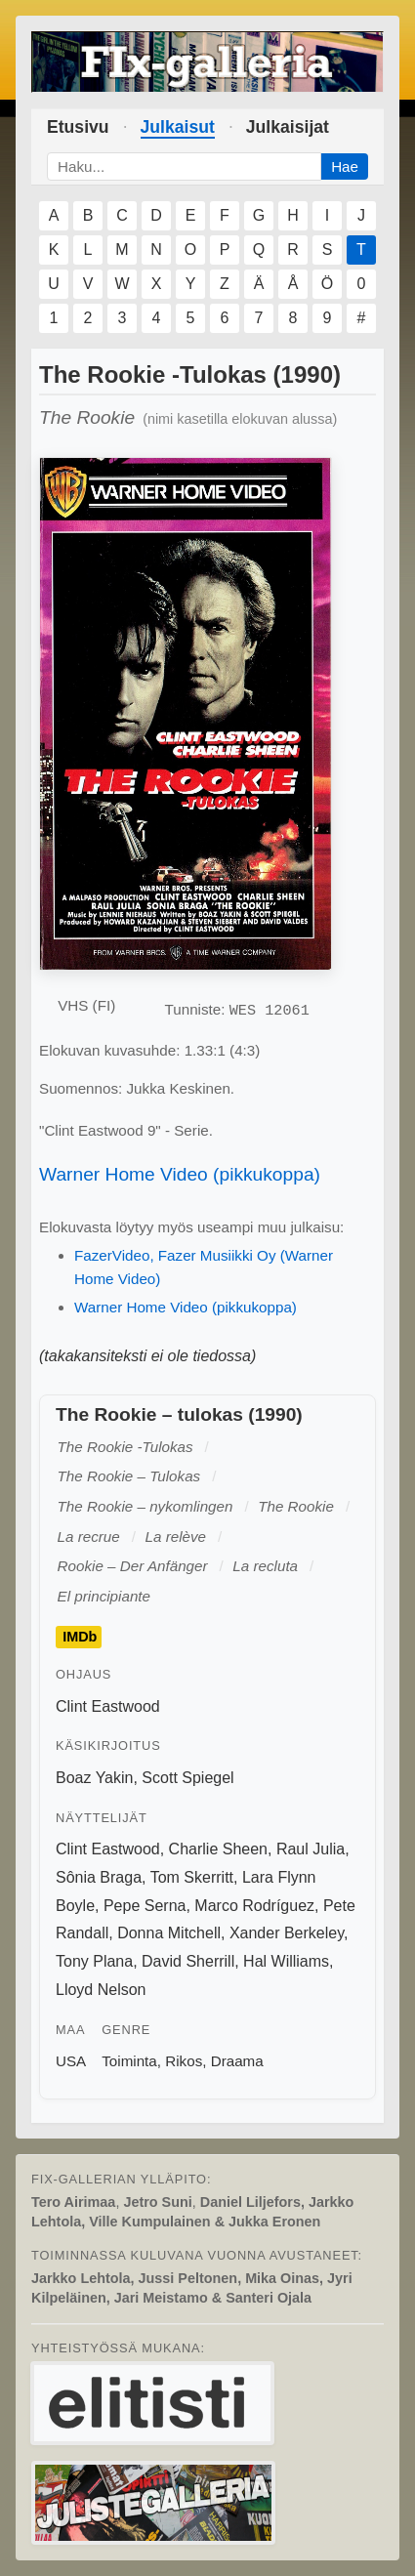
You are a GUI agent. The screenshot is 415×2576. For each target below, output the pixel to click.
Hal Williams (286, 1961)
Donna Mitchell (169, 1933)
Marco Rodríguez (254, 1905)
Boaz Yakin (94, 1777)
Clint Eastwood (108, 1706)
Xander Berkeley (286, 1933)
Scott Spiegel (187, 1777)
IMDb (79, 1636)
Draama (237, 2061)
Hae (344, 166)
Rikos (183, 2061)
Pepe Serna (145, 1905)
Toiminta (129, 2061)
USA (71, 2061)
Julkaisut (178, 127)
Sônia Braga (99, 1877)
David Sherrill (188, 1961)
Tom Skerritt (191, 1877)
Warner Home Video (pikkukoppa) (179, 1174)
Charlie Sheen (218, 1849)
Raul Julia (310, 1849)
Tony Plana (94, 1961)
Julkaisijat (287, 127)
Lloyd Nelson (101, 1989)
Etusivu (78, 127)
